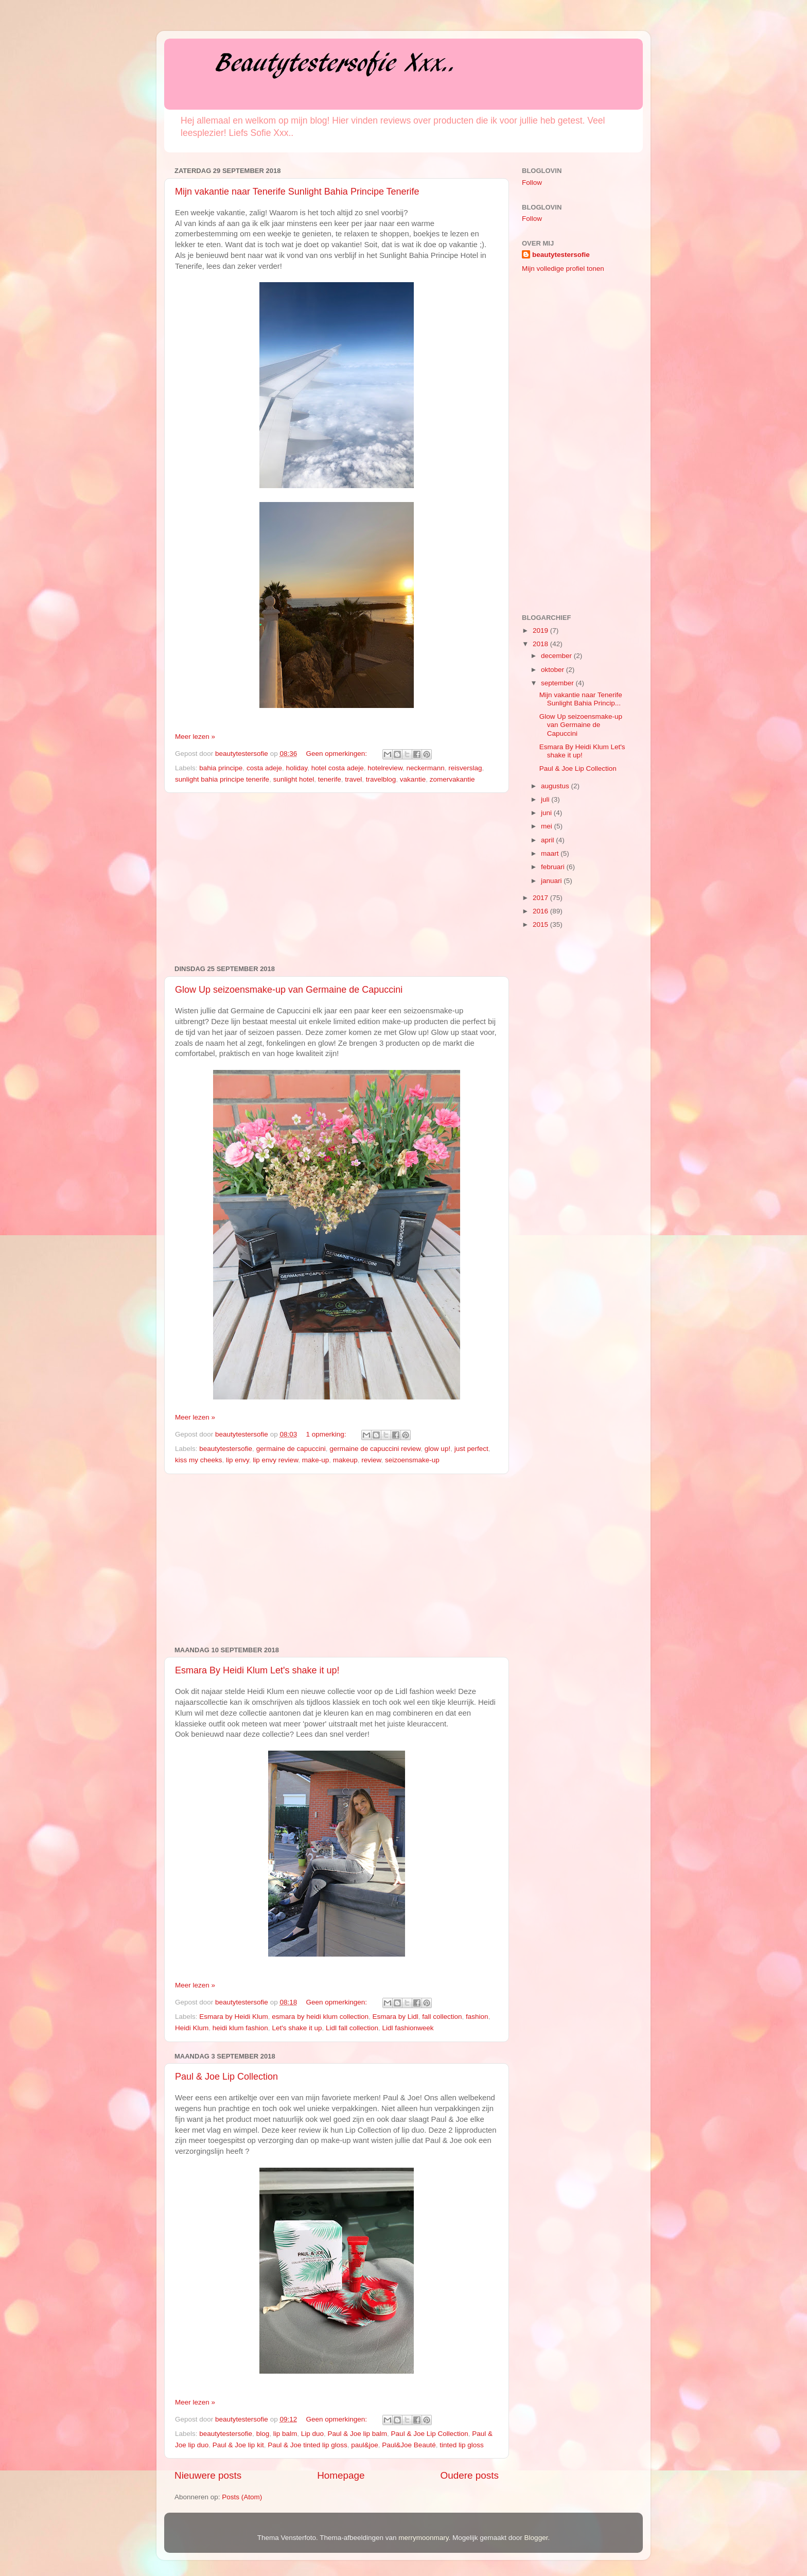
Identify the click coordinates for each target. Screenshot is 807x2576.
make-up (315, 1460)
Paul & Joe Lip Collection (226, 2076)
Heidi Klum (191, 2028)
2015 (541, 924)
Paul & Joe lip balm (358, 2433)
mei (547, 826)
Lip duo (312, 2433)
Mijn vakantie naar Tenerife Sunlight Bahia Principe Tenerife (297, 191)
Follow (532, 182)
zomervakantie (452, 779)
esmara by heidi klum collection (320, 2016)
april (548, 840)
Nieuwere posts (207, 2475)
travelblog (381, 779)
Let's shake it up (297, 2028)
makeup (345, 1460)
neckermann (425, 768)
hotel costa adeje (337, 768)
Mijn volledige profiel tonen (563, 268)
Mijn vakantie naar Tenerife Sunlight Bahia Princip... (580, 699)
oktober (553, 669)
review (371, 1460)
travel (353, 779)
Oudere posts (470, 2475)
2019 (541, 630)
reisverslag (465, 768)
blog (263, 2433)
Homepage (340, 2475)
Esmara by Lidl (395, 2016)
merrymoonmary (423, 2538)
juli (546, 799)
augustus (556, 786)
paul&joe (364, 2445)
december (557, 656)
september (558, 683)
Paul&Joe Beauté (408, 2445)
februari (554, 867)
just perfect (471, 1449)
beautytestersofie (225, 1449)
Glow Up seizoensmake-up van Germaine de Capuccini (288, 989)
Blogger (536, 2538)
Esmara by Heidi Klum (233, 2016)
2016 (541, 911)
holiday (296, 768)
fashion (477, 2016)
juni (547, 813)
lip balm (285, 2433)
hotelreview (384, 768)
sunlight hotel (293, 779)
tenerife (329, 779)
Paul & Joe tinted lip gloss (307, 2445)
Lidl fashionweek (408, 2028)
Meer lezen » (195, 736)
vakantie (413, 779)
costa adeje (264, 768)
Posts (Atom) (242, 2497)
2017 (541, 898)
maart (550, 853)
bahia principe (220, 768)
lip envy (237, 1460)
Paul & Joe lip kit (238, 2445)
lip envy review (275, 1460)
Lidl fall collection (352, 2028)
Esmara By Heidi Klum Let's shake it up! (257, 1670)
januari (552, 881)
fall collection (442, 2016)
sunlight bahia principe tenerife (222, 779)
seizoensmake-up (412, 1460)
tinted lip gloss (462, 2445)
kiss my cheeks (198, 1460)
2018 (541, 644)
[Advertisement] (336, 879)
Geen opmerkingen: (337, 753)
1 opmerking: (327, 1434)
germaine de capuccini (291, 1449)
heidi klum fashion (240, 2028)
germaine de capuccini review (374, 1449)
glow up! (437, 1449)
